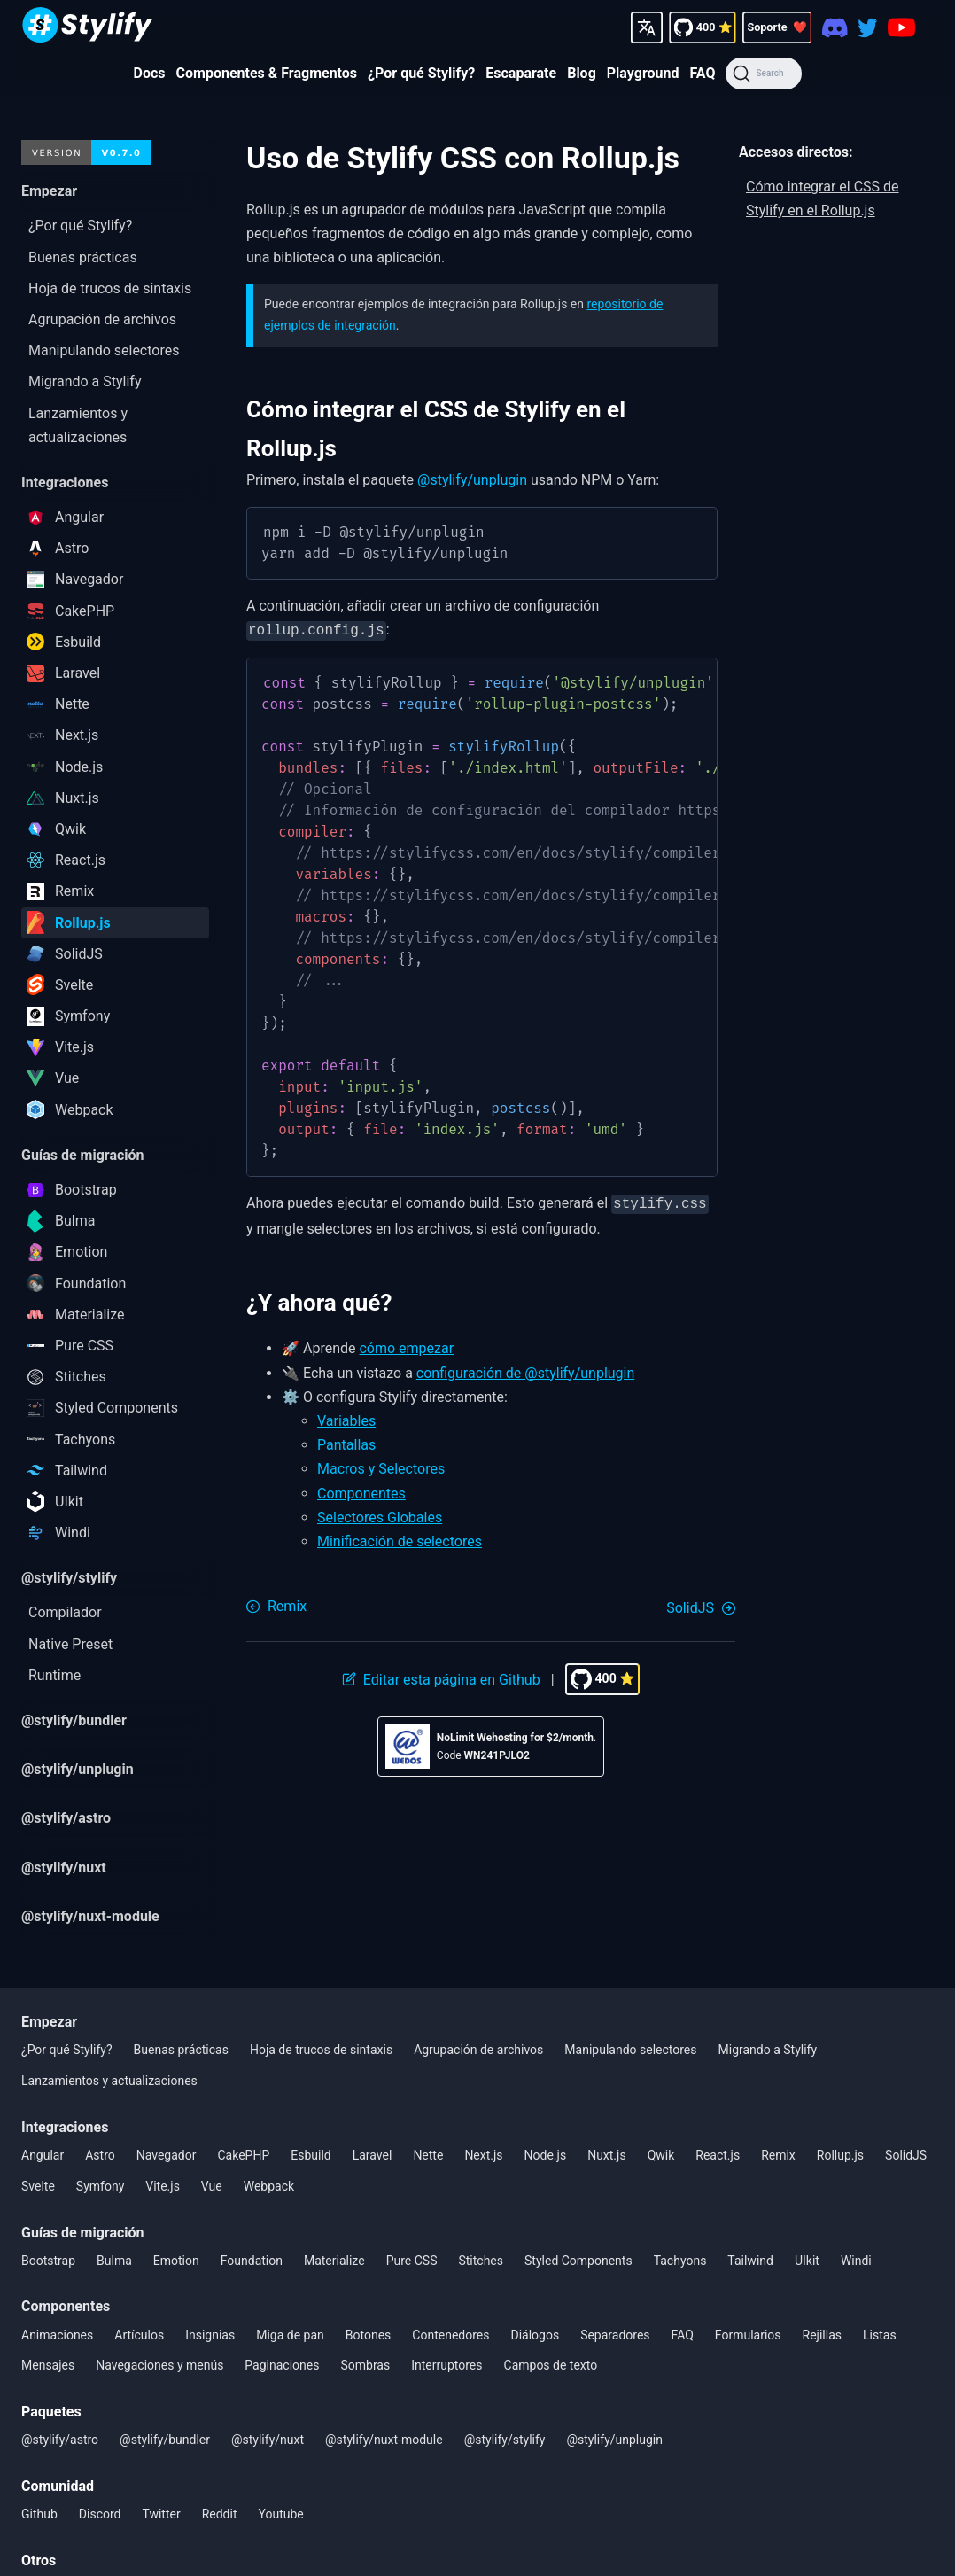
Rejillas (822, 2335)
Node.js (545, 2155)
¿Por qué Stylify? (421, 73)
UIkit (807, 2260)
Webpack (269, 2186)
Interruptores (446, 2365)
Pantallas (346, 1441)
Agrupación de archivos (478, 2050)
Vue (211, 2186)
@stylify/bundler (165, 2439)
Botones (369, 2335)
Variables (346, 1417)
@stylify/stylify (505, 2439)
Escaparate (520, 73)
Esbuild (310, 2155)
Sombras (365, 2365)
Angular (42, 2155)
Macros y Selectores (381, 1465)
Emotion (176, 2260)
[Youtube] (901, 27)
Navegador (166, 2155)
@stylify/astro (59, 2439)
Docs (150, 73)
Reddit (219, 2514)
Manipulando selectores (630, 2050)
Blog (581, 73)
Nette (428, 2155)
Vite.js (162, 2186)
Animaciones (57, 2335)
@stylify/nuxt (267, 2439)
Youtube (281, 2514)
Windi (856, 2260)
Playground (643, 73)
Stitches (480, 2260)
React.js (717, 2155)
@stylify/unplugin (472, 479)
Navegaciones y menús (159, 2365)
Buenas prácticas (181, 2050)
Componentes (361, 1490)
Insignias (210, 2335)
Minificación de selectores (399, 1537)
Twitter (161, 2514)
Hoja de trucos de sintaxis (321, 2050)
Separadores (614, 2335)
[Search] (763, 73)
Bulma (114, 2260)
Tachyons (680, 2260)
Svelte (38, 2186)
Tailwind (750, 2260)
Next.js (483, 2155)
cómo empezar (406, 1344)
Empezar (49, 2021)
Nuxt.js (606, 2155)
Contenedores (450, 2335)
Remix (778, 2155)
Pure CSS (412, 2260)
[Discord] (835, 27)
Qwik (661, 2155)
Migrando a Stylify (768, 2050)
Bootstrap (48, 2260)
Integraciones (64, 2127)
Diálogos (534, 2335)
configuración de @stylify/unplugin (525, 1369)
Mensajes (47, 2365)
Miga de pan (290, 2335)
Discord (100, 2514)
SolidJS (906, 2155)
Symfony (100, 2186)
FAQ (702, 73)
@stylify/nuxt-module (384, 2439)
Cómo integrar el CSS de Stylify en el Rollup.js (822, 198)
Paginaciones (282, 2365)
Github (39, 2514)
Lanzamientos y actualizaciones (109, 2081)
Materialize (334, 2260)
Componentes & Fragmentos (267, 73)
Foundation (252, 2260)
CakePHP (243, 2155)
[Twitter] (868, 27)
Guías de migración (82, 2232)
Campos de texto (551, 2365)
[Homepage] (87, 27)
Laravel (372, 2155)
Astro (100, 2155)
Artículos (139, 2335)
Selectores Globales (379, 1514)
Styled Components (578, 2260)
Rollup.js (840, 2155)
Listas (880, 2335)
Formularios (748, 2335)
